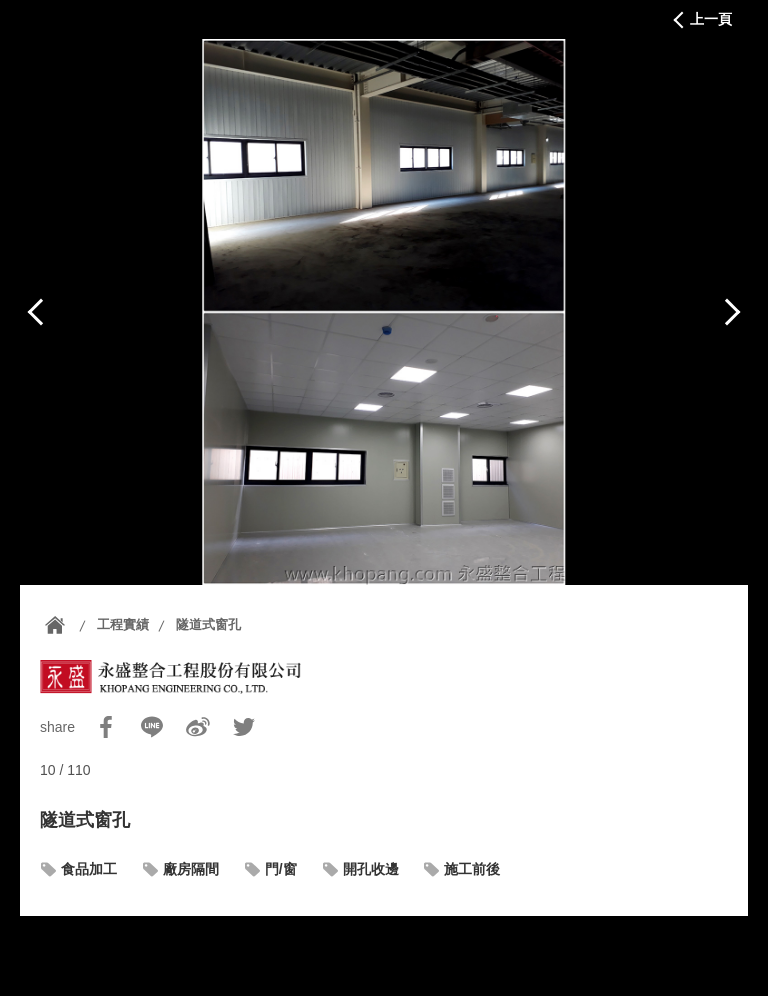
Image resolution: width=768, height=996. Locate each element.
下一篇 (732, 312)
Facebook (106, 727)
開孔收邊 (371, 869)
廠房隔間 (191, 869)
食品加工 (89, 869)
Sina (198, 727)
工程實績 (123, 624)
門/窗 (281, 869)
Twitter (244, 727)
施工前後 (472, 869)
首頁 (55, 625)
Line (152, 727)
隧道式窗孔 (208, 624)
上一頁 (711, 19)
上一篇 (36, 312)
